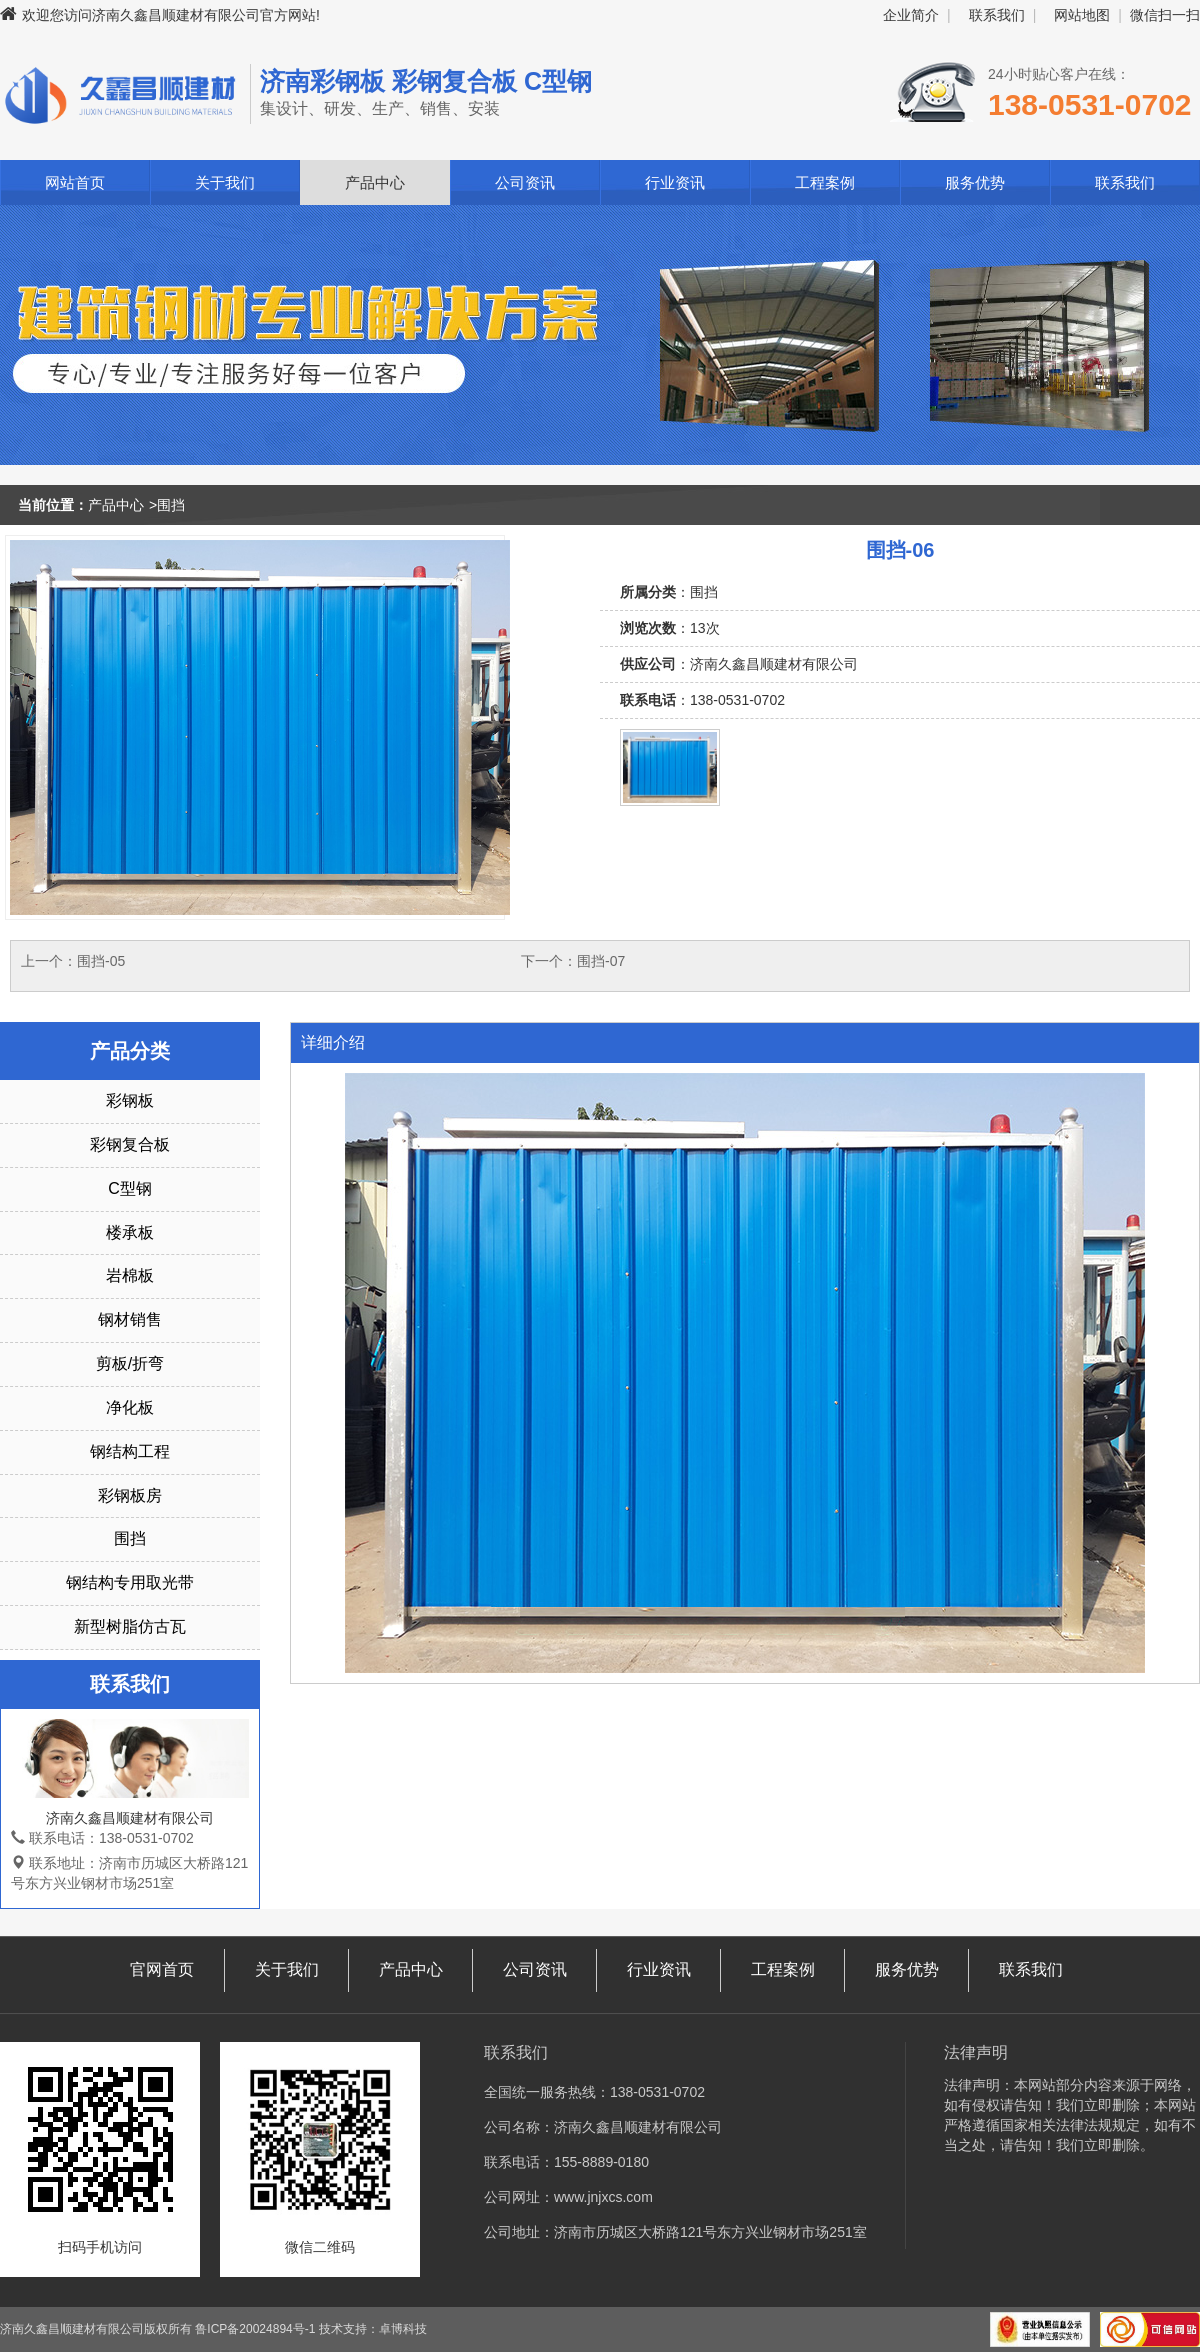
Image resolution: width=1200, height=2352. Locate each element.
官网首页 (162, 1969)
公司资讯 (525, 182)
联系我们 (997, 15)
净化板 (130, 1407)
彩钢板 (130, 1100)
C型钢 (130, 1188)
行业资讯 (675, 182)
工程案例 (825, 182)
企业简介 (911, 15)
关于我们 (225, 182)
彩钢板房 (130, 1495)
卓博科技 (403, 2329)
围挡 (171, 505)
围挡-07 (601, 961)
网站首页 (75, 182)
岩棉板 (130, 1275)
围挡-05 (101, 961)
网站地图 (1082, 15)
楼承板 (130, 1232)
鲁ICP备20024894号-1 (255, 2329)
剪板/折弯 (130, 1363)
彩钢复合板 (130, 1144)
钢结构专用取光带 (130, 1582)
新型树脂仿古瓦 (130, 1626)
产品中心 (375, 182)
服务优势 (975, 182)
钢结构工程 (130, 1451)
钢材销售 (130, 1319)
